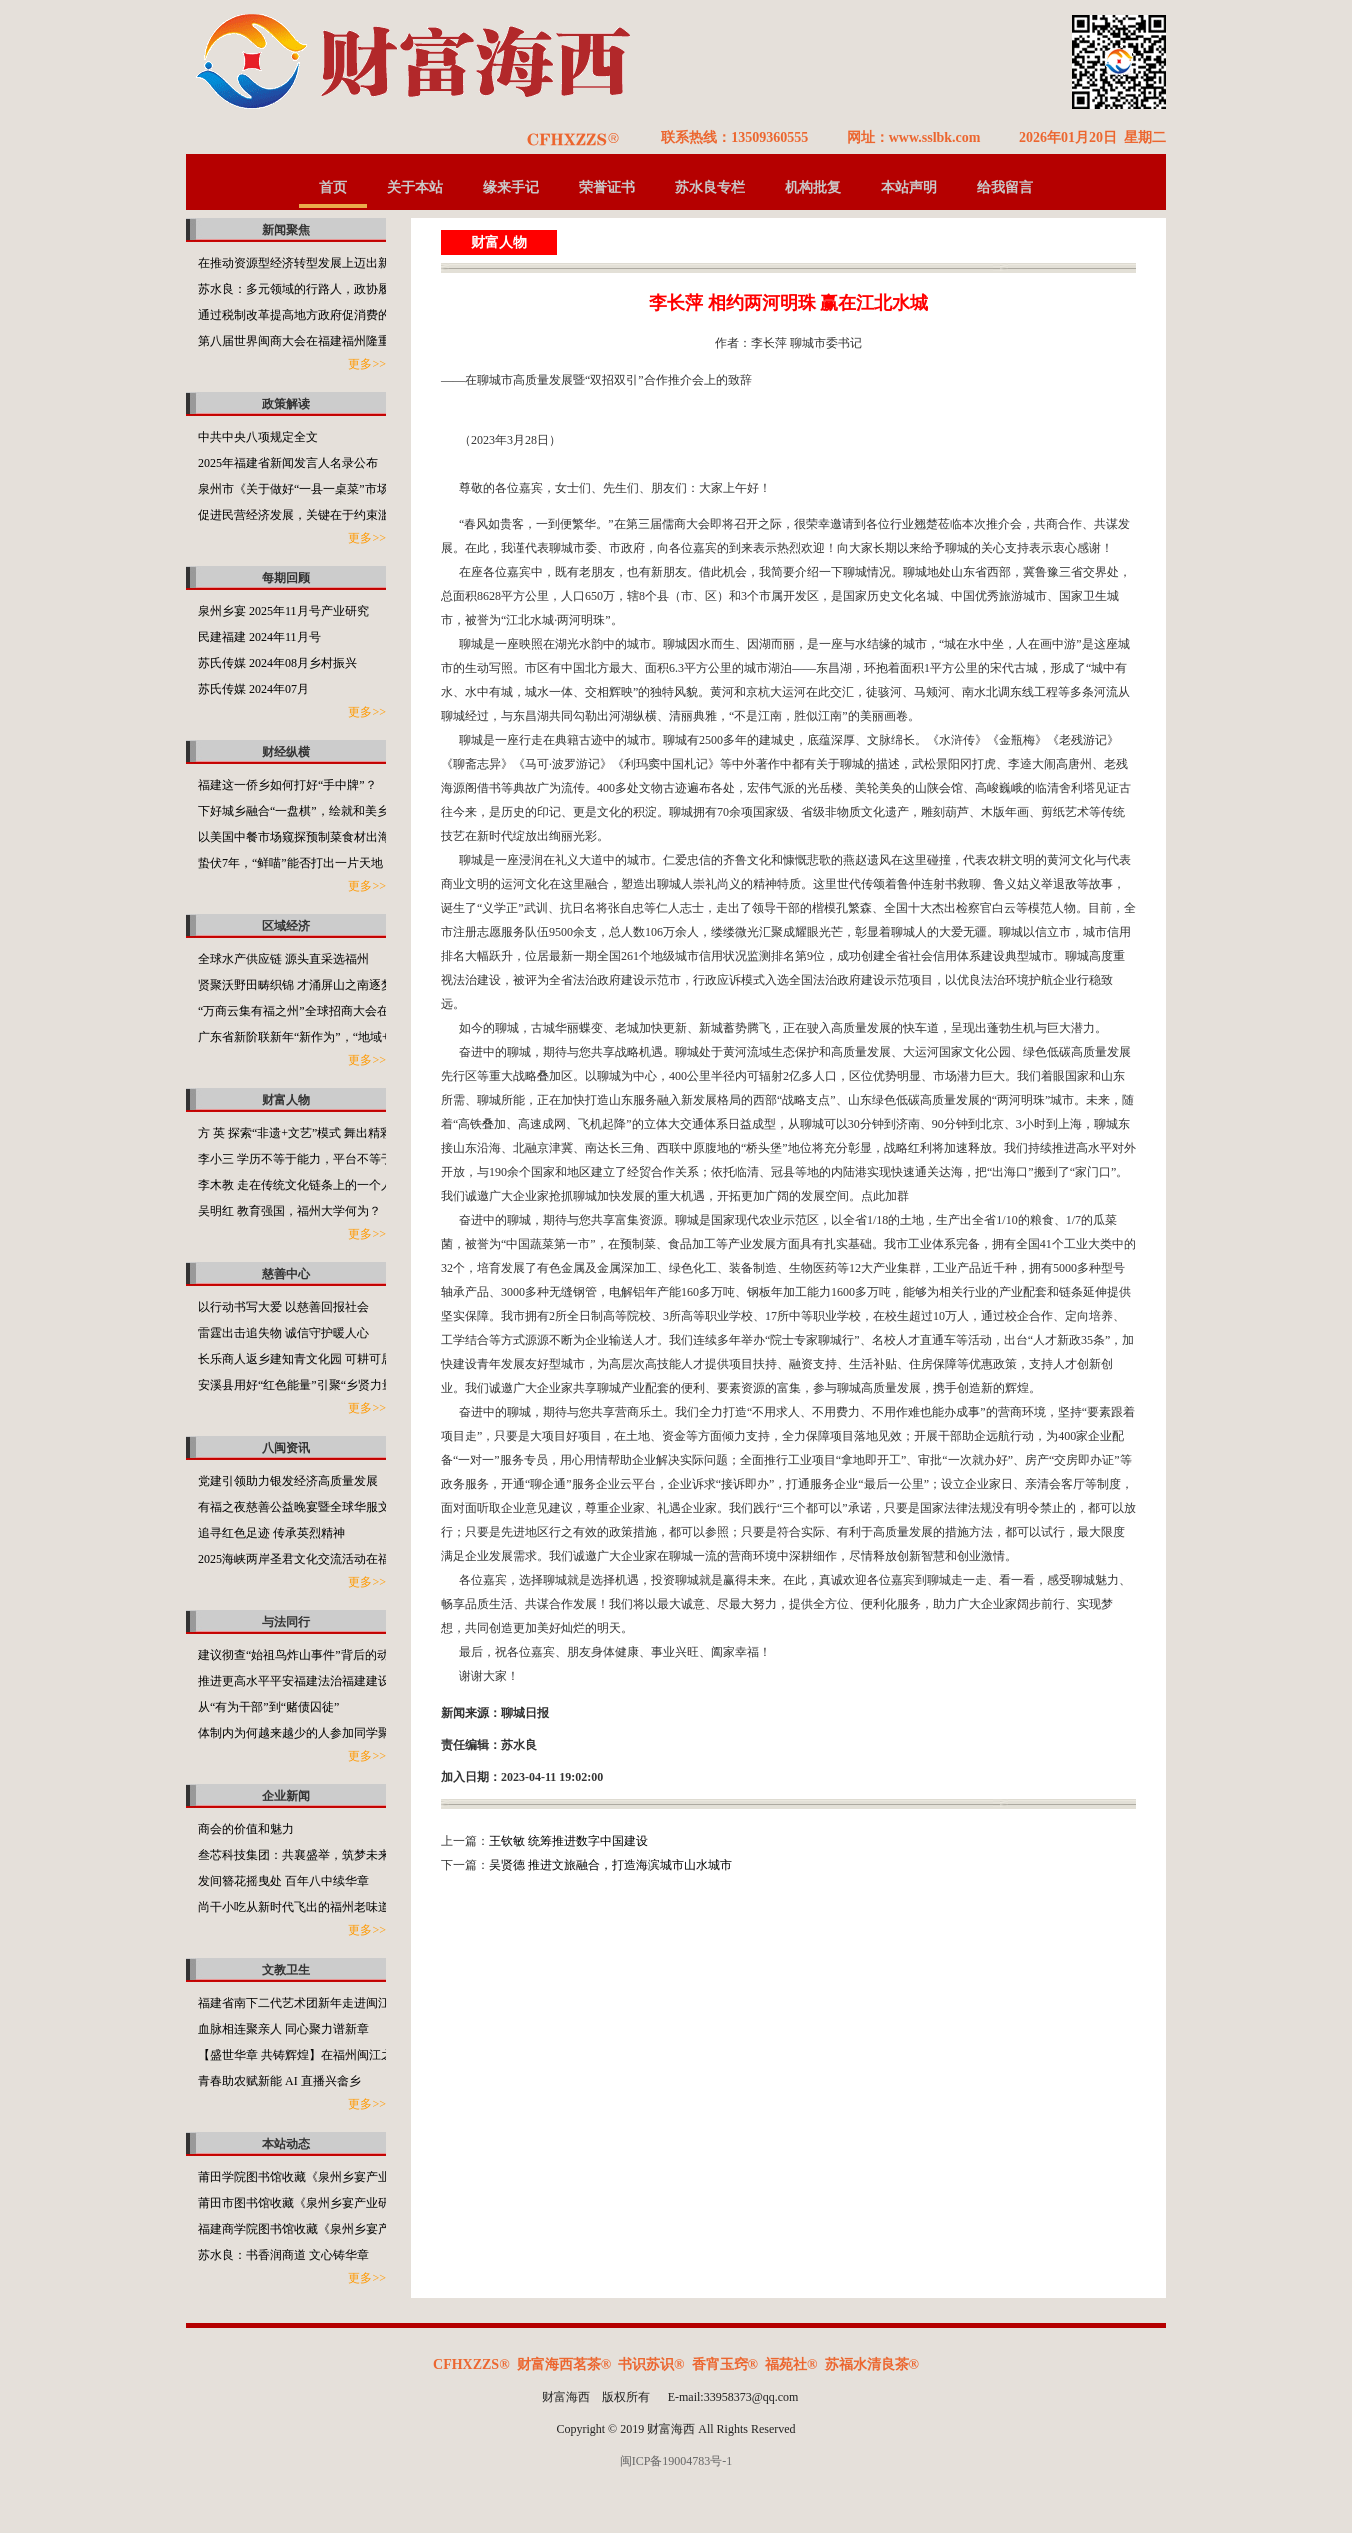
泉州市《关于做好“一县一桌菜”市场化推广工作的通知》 (347, 489)
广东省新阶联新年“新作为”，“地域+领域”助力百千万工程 (350, 1037)
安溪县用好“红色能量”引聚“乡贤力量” (298, 1385)
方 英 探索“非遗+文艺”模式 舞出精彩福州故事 (319, 1133)
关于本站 (415, 187)
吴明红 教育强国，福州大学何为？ (289, 1211)
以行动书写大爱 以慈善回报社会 (283, 1307)
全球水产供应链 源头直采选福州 (283, 959)
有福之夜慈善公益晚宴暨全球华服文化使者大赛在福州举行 (354, 1507)
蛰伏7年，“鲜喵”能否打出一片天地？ (296, 863)
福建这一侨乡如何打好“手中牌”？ (287, 785)
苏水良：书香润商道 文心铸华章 (283, 2255)
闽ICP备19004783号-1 (676, 2461)
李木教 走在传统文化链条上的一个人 (295, 1185)
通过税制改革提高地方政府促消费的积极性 (312, 315)
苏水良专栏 (710, 187)
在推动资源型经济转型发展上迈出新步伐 (306, 263)
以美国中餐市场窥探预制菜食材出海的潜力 (312, 837)
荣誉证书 (607, 187)
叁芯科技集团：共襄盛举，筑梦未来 (294, 1855)
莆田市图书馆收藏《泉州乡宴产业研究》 (306, 2203)
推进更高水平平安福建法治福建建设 (294, 1681)
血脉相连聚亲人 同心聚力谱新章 (283, 2029)
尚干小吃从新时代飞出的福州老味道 (294, 1907)
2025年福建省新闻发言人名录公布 (288, 463)
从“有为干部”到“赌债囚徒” (268, 1707)
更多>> (367, 364)
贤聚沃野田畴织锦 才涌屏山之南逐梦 (295, 985)
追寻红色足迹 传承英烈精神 (271, 1533)
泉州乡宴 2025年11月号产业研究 (283, 611)
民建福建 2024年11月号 (259, 637)
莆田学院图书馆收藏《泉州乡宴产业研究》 (312, 2177)
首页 (333, 187)
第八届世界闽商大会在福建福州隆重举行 (306, 341)
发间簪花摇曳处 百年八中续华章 (283, 1881)
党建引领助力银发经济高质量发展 (288, 1481)
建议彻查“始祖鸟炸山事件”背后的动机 (299, 1655)
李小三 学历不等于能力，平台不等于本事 (307, 1159)
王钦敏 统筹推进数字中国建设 (568, 1841)
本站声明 (909, 187)
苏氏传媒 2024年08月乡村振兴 (277, 663)
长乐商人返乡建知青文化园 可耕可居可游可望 (319, 1359)
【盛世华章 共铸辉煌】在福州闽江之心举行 (313, 2055)
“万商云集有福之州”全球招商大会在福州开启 (317, 1011)
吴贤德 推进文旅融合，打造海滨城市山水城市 (610, 1865)
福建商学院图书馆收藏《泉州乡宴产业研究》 (318, 2229)
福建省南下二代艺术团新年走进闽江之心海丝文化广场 (342, 2003)
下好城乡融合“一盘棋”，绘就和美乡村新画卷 (317, 811)
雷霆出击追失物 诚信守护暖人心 (283, 1333)
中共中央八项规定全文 (258, 437)
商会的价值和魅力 (246, 1829)
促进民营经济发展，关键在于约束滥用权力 (312, 515)
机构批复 (813, 187)
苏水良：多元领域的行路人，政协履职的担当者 (324, 289)
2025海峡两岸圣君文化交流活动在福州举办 (312, 1559)
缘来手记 (511, 187)
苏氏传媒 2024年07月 (253, 689)
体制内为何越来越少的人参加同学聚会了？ (312, 1733)
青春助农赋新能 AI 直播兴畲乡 (279, 2081)
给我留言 (1005, 187)
